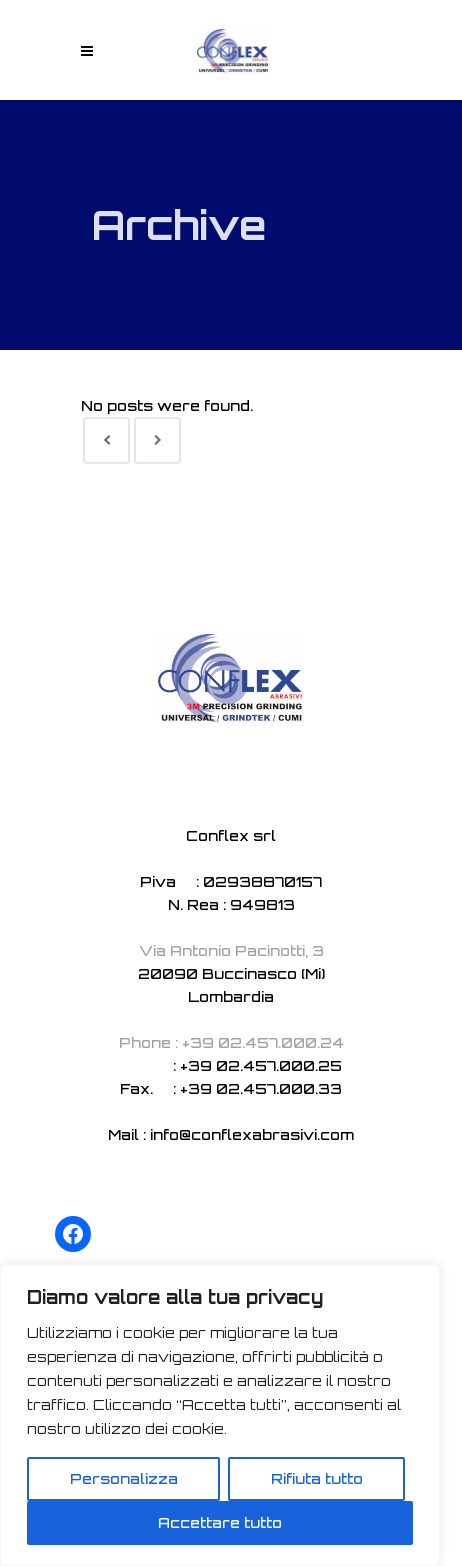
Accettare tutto (220, 1522)
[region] (220, 1415)
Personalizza (124, 1478)
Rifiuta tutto (317, 1478)
